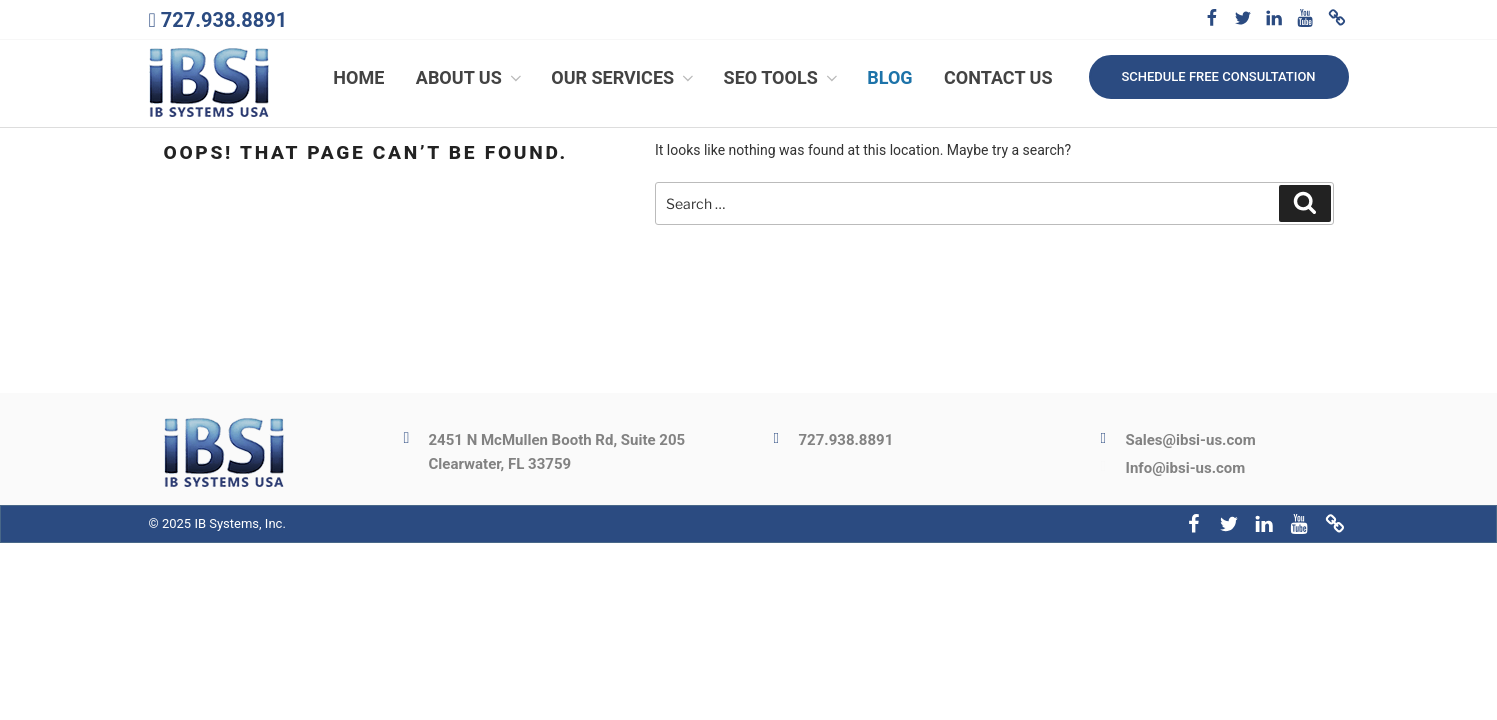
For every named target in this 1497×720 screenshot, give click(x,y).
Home (358, 77)
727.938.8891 (224, 20)
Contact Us (998, 77)
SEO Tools (782, 77)
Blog (889, 77)
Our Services (624, 77)
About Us (470, 77)
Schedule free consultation (1218, 76)
